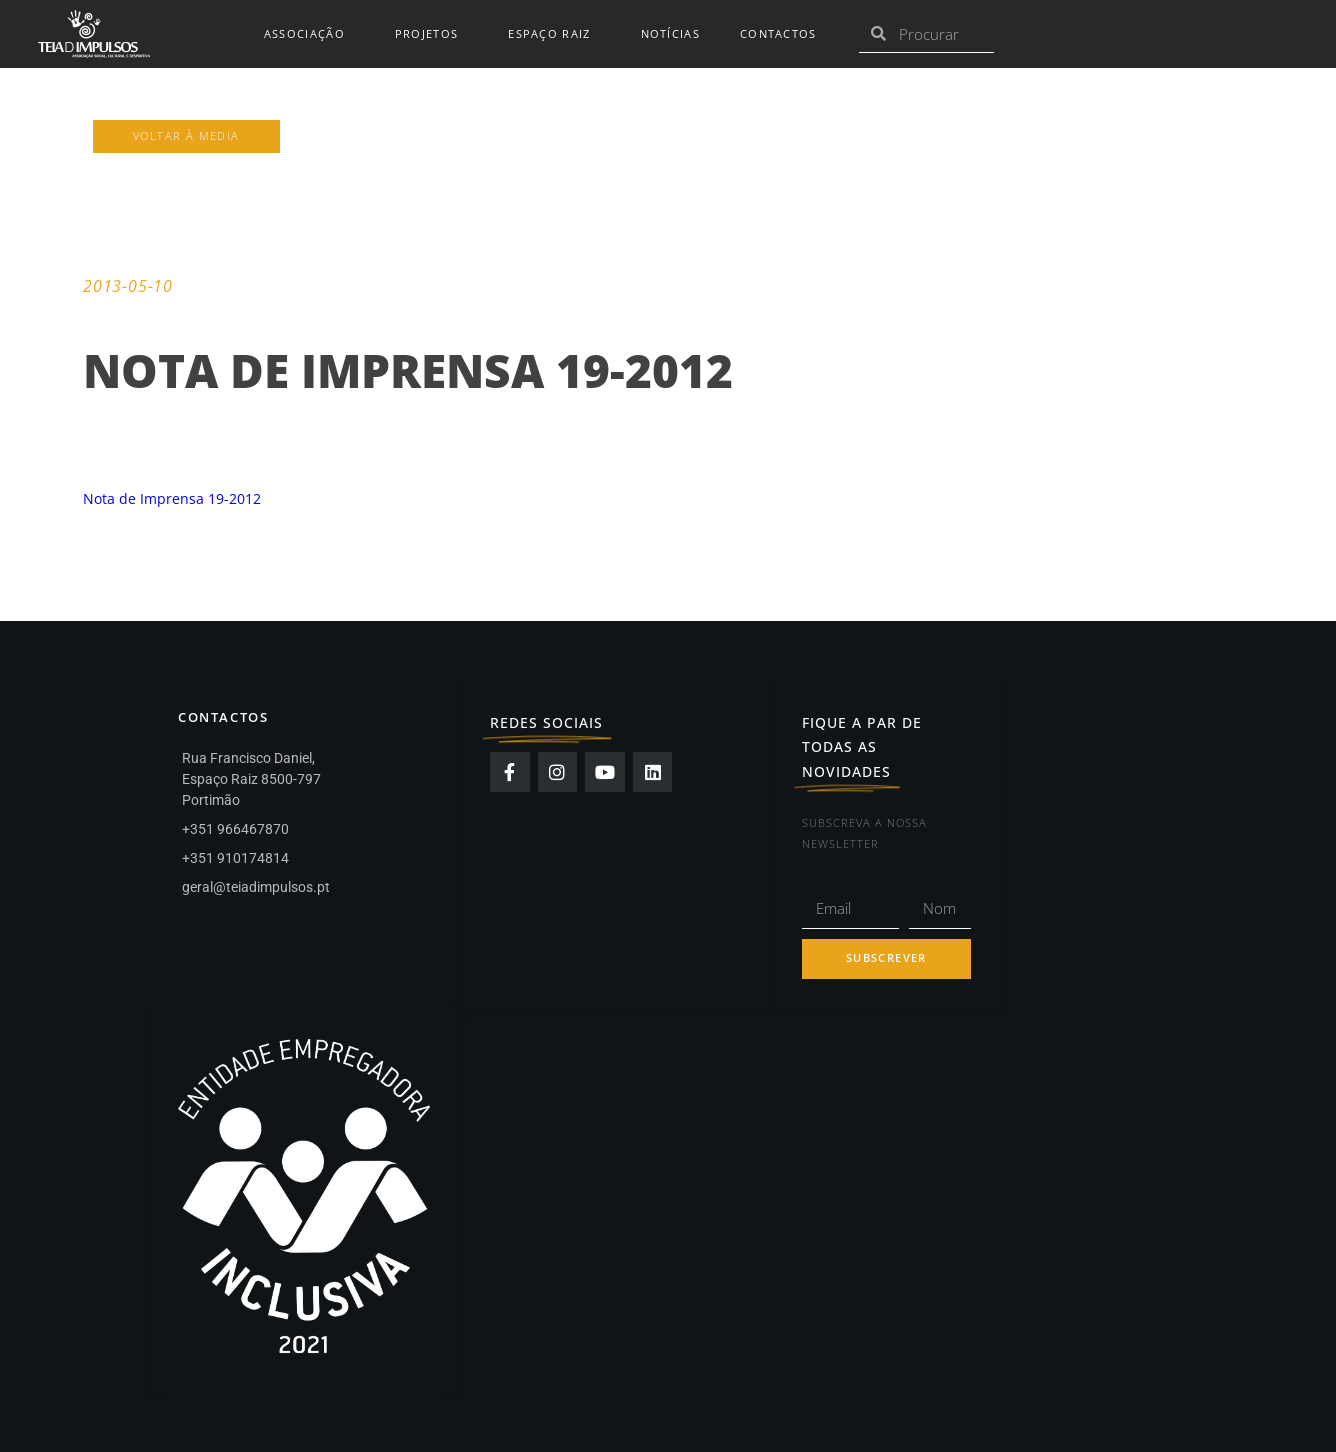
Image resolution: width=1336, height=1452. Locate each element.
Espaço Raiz (554, 34)
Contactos (778, 34)
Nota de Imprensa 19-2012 (172, 498)
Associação (309, 34)
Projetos (431, 34)
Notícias (670, 34)
